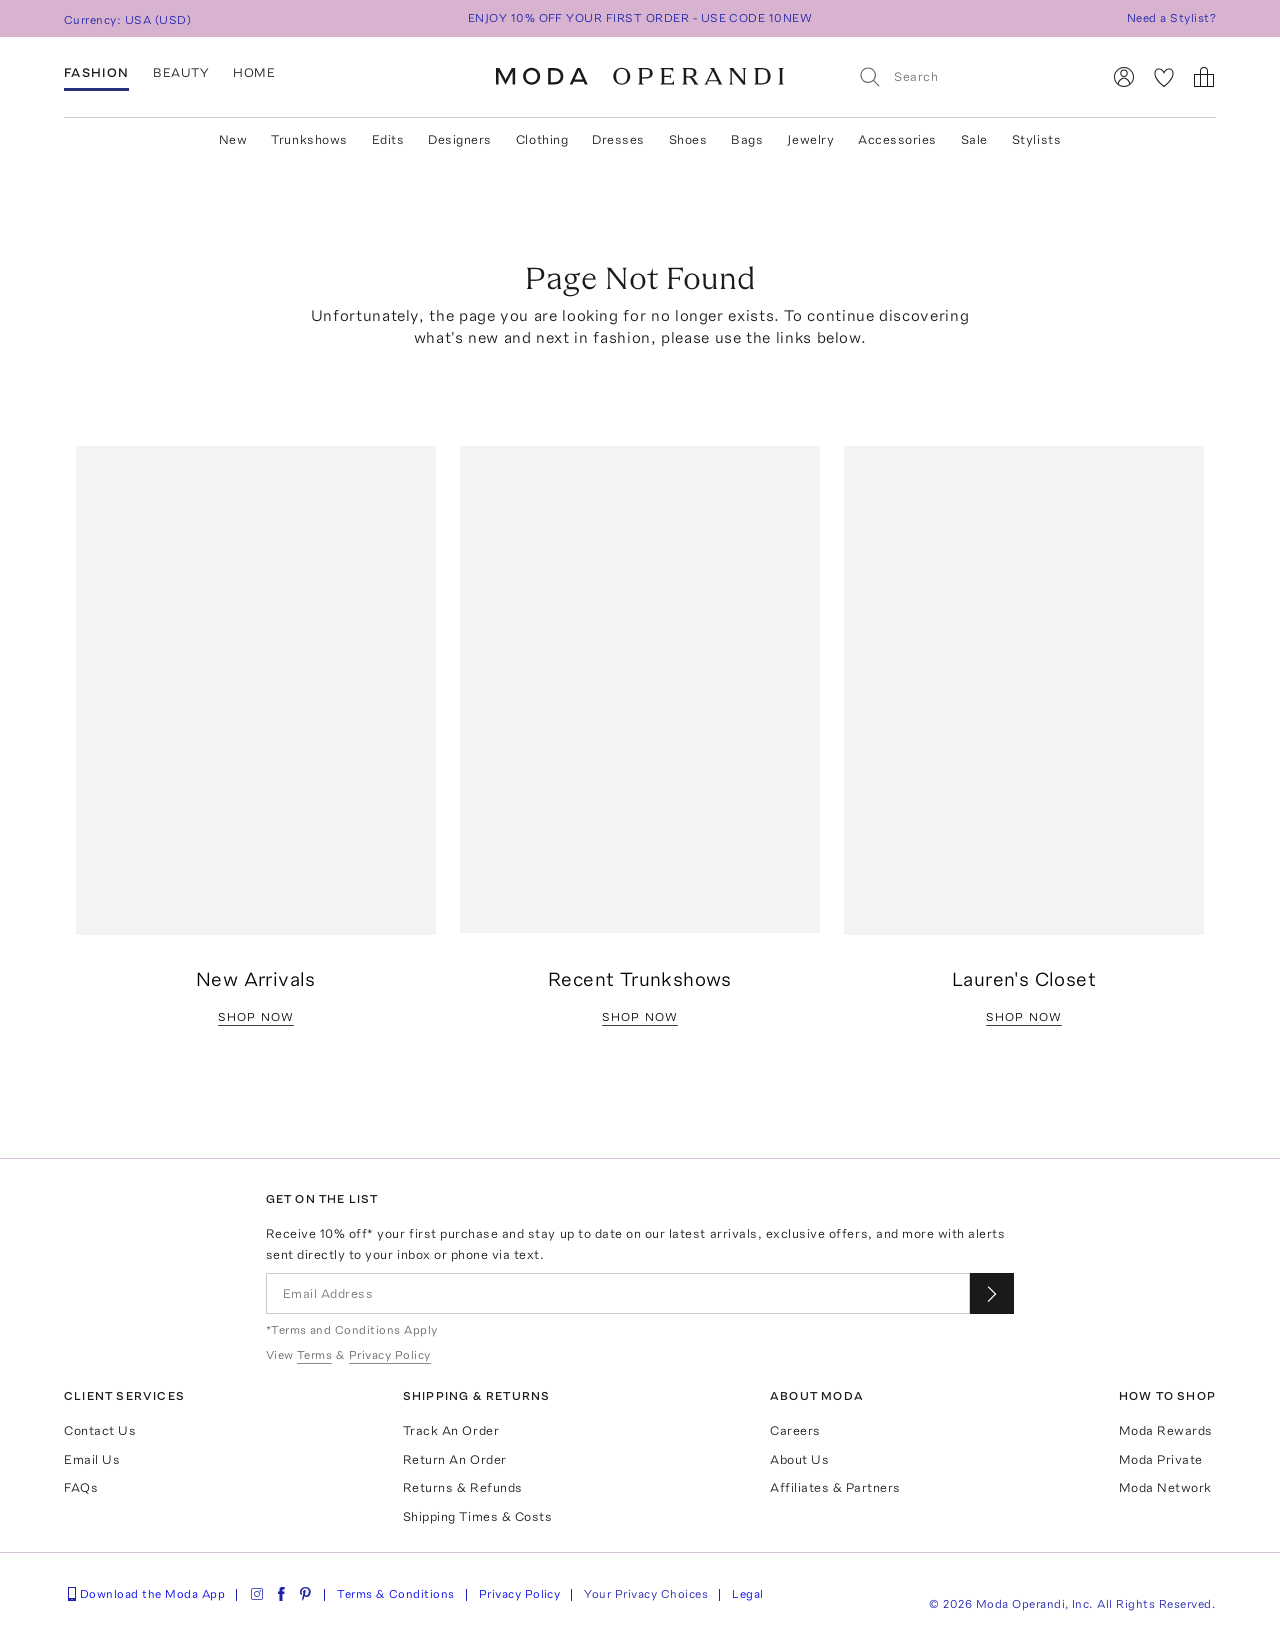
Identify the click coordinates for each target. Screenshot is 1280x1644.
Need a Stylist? (1171, 18)
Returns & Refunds (463, 1487)
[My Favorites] (1164, 77)
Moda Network (1165, 1487)
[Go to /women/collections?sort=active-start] (640, 689)
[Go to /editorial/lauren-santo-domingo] (1024, 691)
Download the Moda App (144, 1594)
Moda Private (1161, 1459)
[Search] (971, 76)
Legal (747, 1594)
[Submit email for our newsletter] (992, 1293)
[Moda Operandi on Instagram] (257, 1594)
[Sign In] (1124, 77)
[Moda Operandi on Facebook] (281, 1594)
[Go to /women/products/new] (256, 691)
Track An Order (451, 1430)
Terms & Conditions (396, 1594)
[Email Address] (618, 1293)
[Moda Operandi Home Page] (640, 77)
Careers (795, 1430)
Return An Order (455, 1459)
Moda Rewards (1166, 1430)
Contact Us (100, 1430)
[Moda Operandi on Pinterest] (305, 1594)
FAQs (81, 1487)
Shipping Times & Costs (477, 1516)
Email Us (92, 1459)
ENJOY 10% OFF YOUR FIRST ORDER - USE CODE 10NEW (640, 18)
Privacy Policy (520, 1594)
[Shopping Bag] (1204, 77)
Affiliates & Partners (835, 1487)
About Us (799, 1459)
